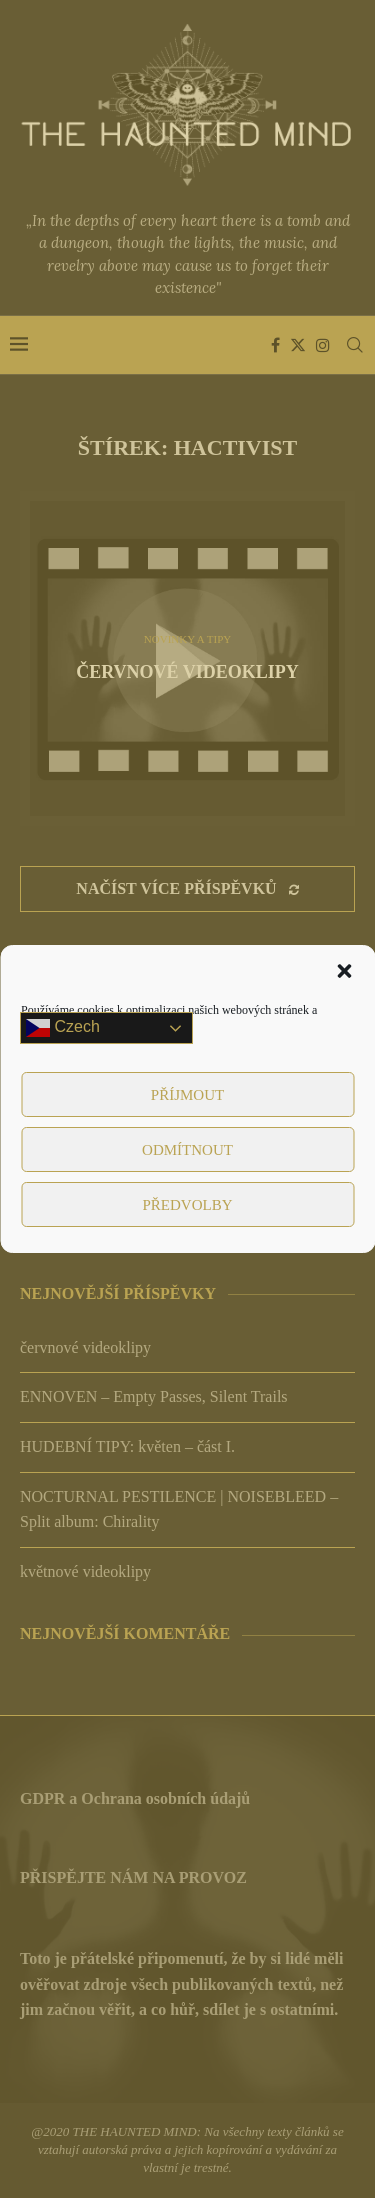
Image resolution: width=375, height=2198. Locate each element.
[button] (344, 971)
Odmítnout (187, 1150)
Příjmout (187, 1095)
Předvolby (187, 1205)
